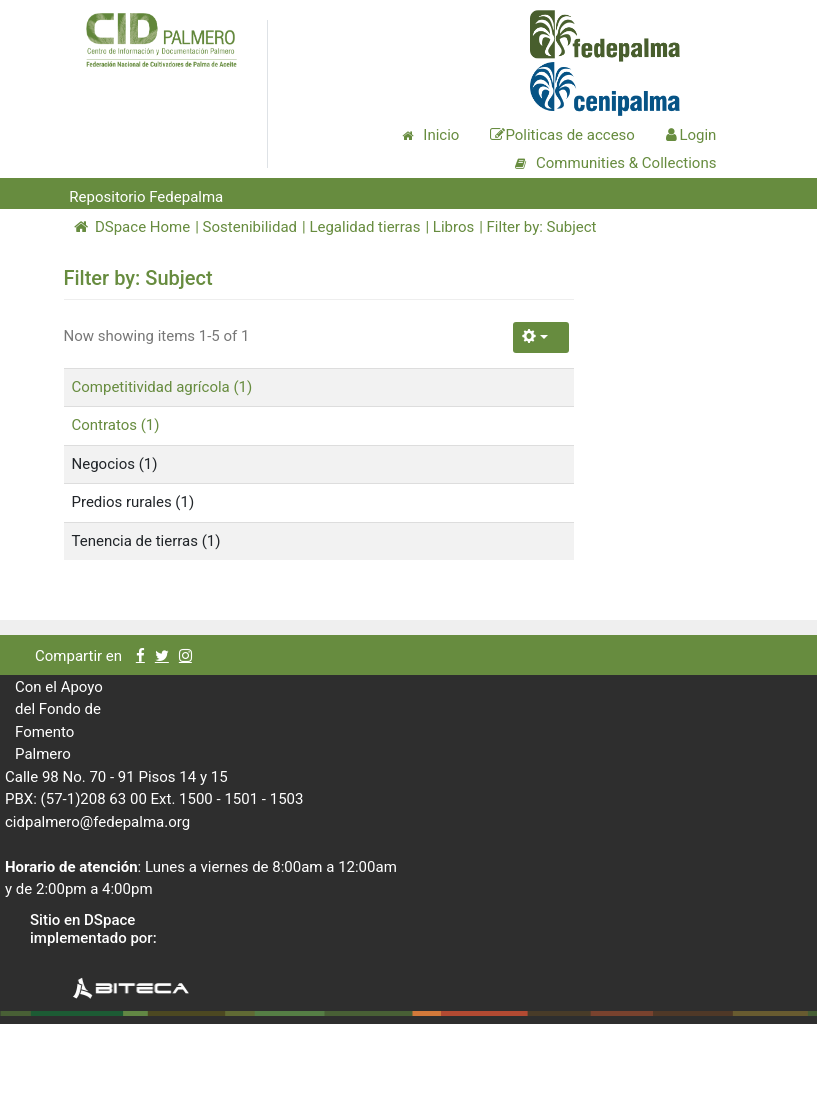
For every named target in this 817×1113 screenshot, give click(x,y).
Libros (453, 227)
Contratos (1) (116, 425)
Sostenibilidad (250, 227)
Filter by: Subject (542, 227)
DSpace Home (132, 227)
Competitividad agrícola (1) (162, 387)
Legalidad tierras (364, 227)
